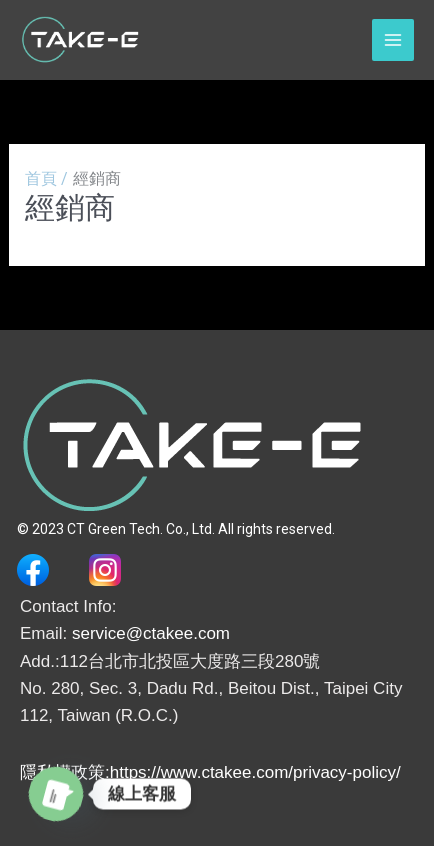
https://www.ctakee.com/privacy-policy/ (255, 772)
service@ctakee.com (151, 633)
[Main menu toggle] (393, 40)
